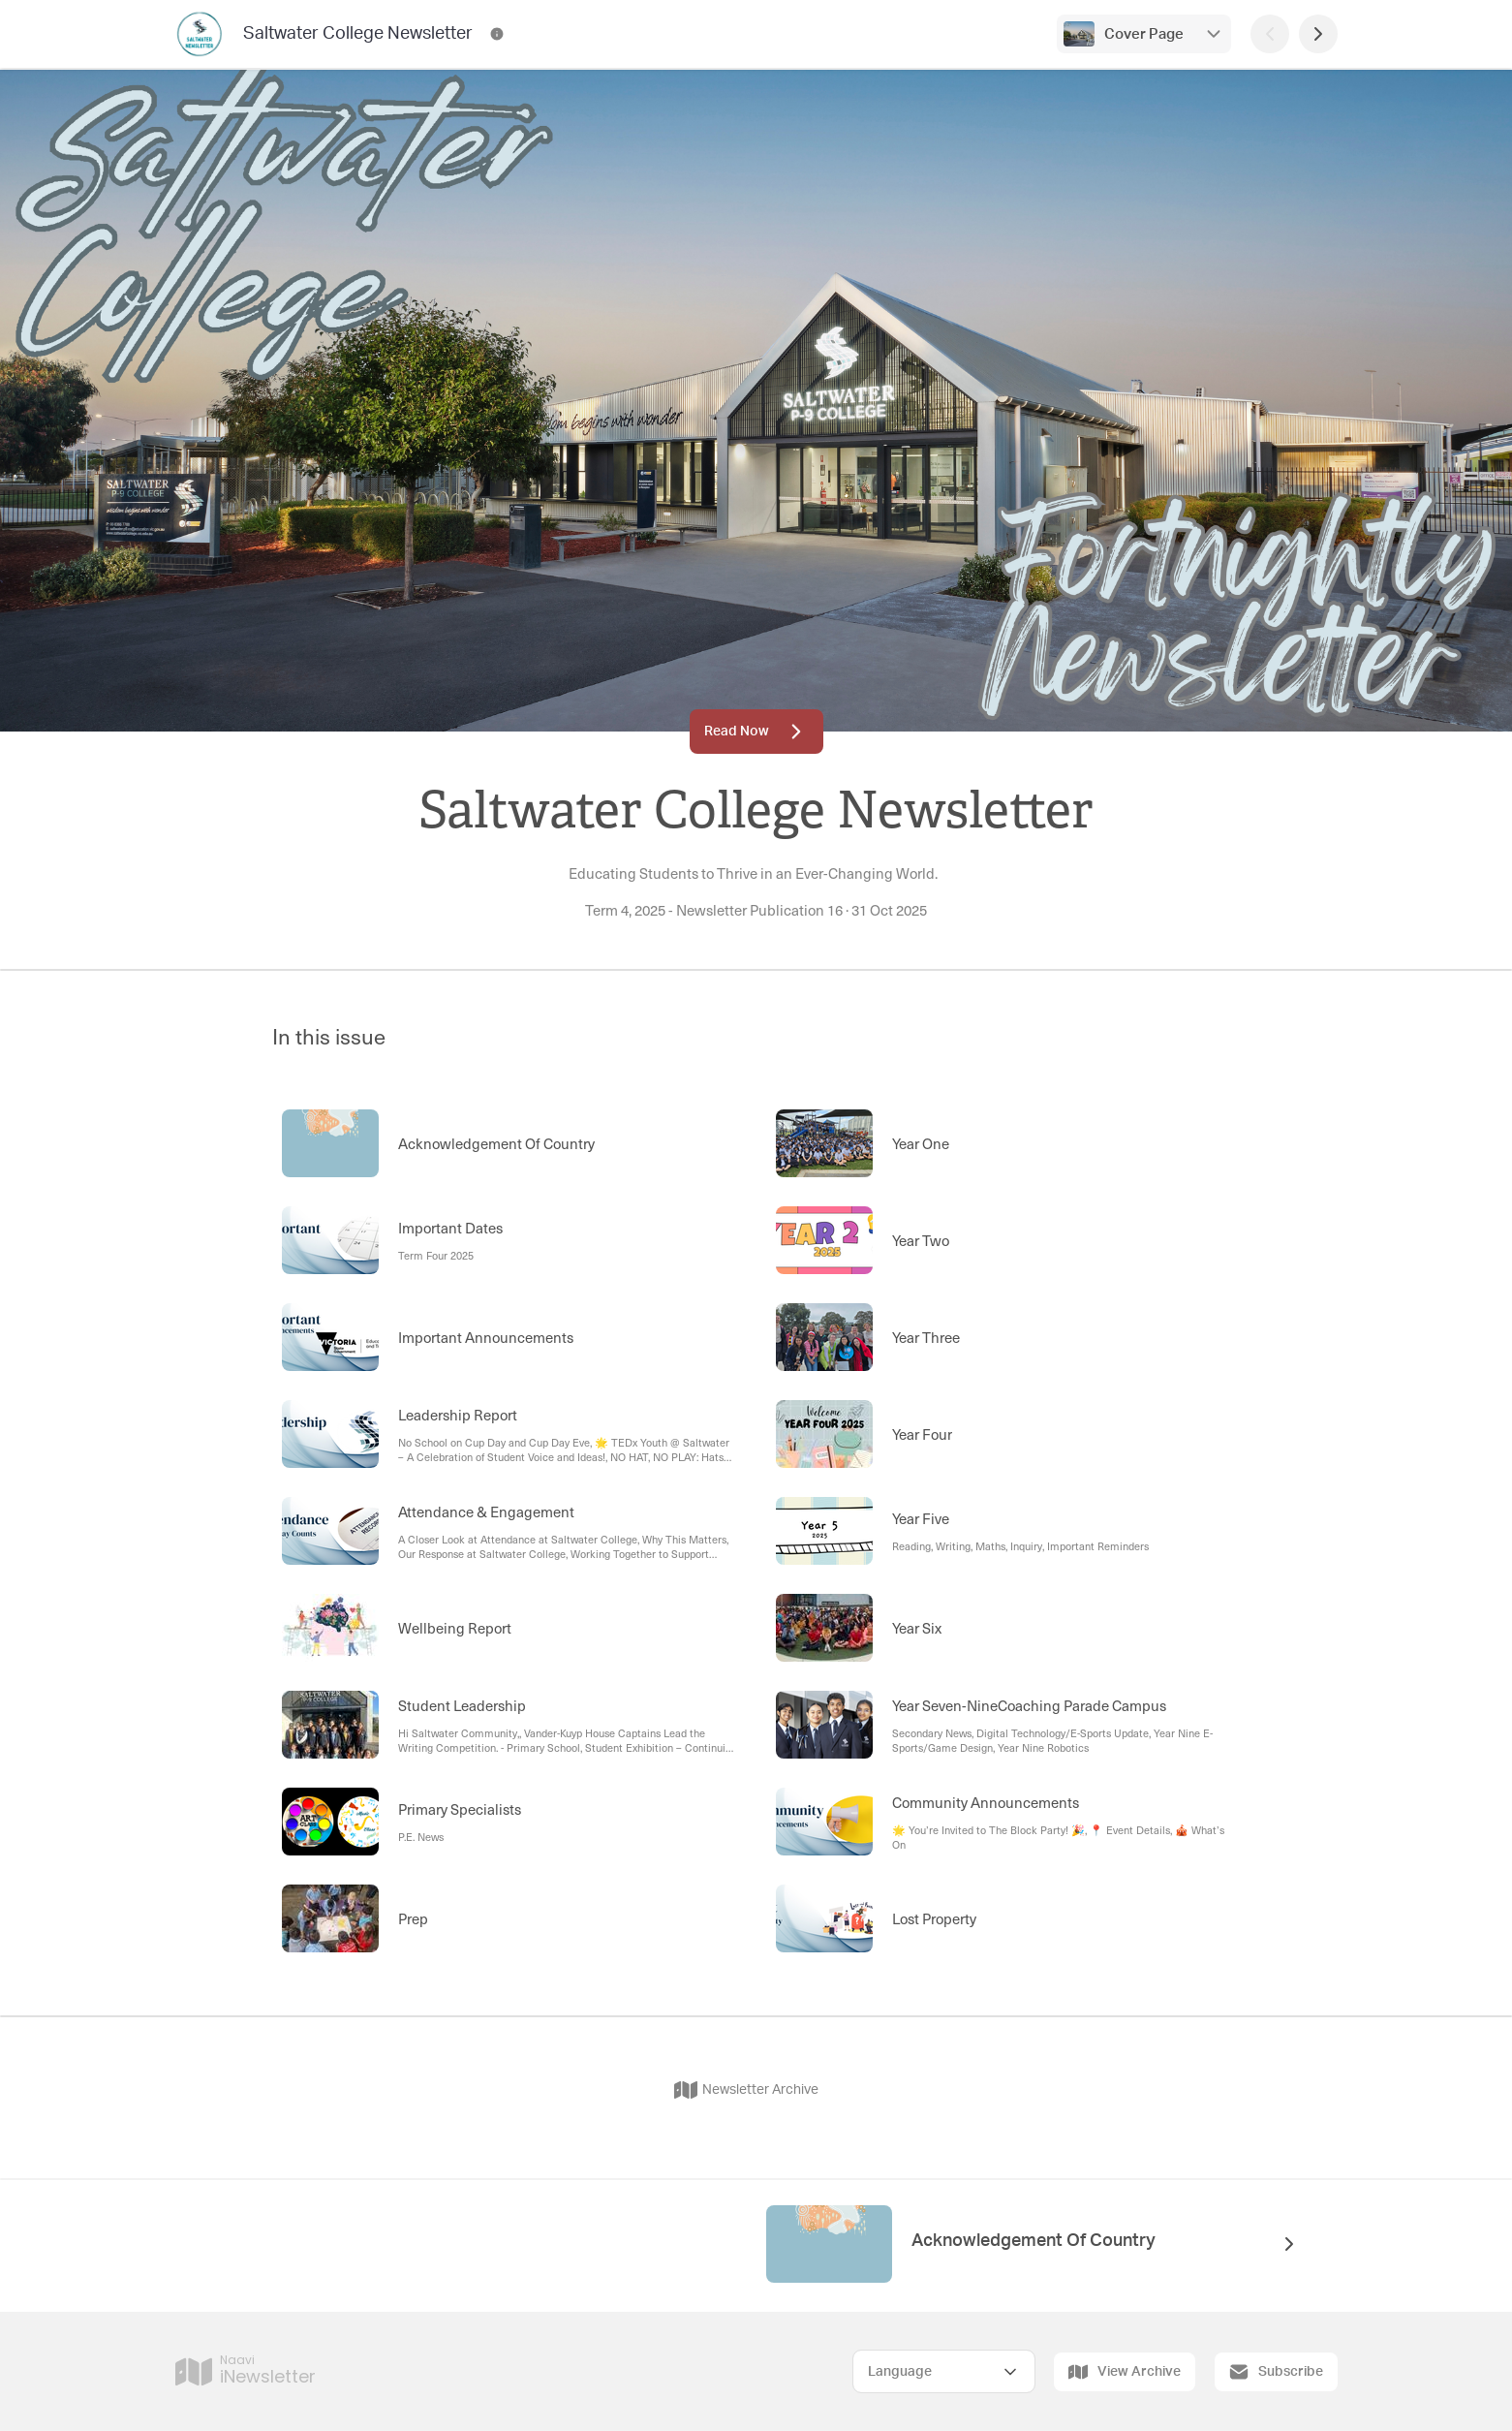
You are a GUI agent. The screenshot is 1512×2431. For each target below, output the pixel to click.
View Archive (1124, 2372)
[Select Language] (943, 2371)
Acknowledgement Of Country (1033, 2241)
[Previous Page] (1269, 34)
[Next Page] (1318, 34)
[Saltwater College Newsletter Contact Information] (496, 33)
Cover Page (1144, 34)
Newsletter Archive (746, 2090)
